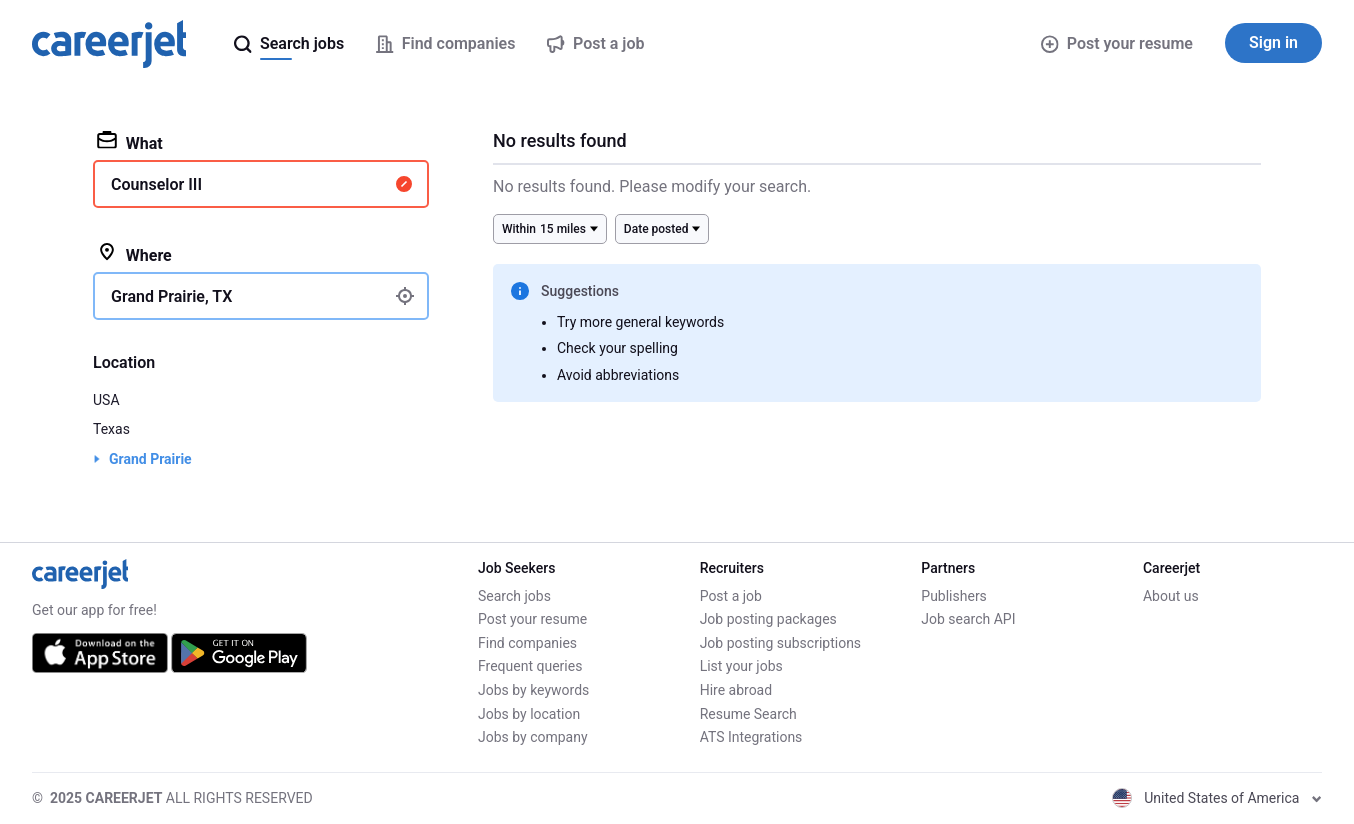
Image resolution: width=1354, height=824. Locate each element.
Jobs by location (529, 714)
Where (134, 254)
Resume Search (748, 714)
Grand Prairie (150, 459)
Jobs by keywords (533, 690)
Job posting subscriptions (780, 643)
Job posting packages (768, 619)
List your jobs (741, 666)
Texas (111, 429)
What (130, 142)
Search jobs (514, 596)
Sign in (1273, 42)
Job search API (968, 619)
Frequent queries (530, 666)
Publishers (954, 596)
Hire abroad (736, 690)
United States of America (1217, 798)
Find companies (527, 643)
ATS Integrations (751, 737)
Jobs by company (533, 737)
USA (106, 400)
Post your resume (1117, 43)
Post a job (731, 596)
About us (1171, 596)
